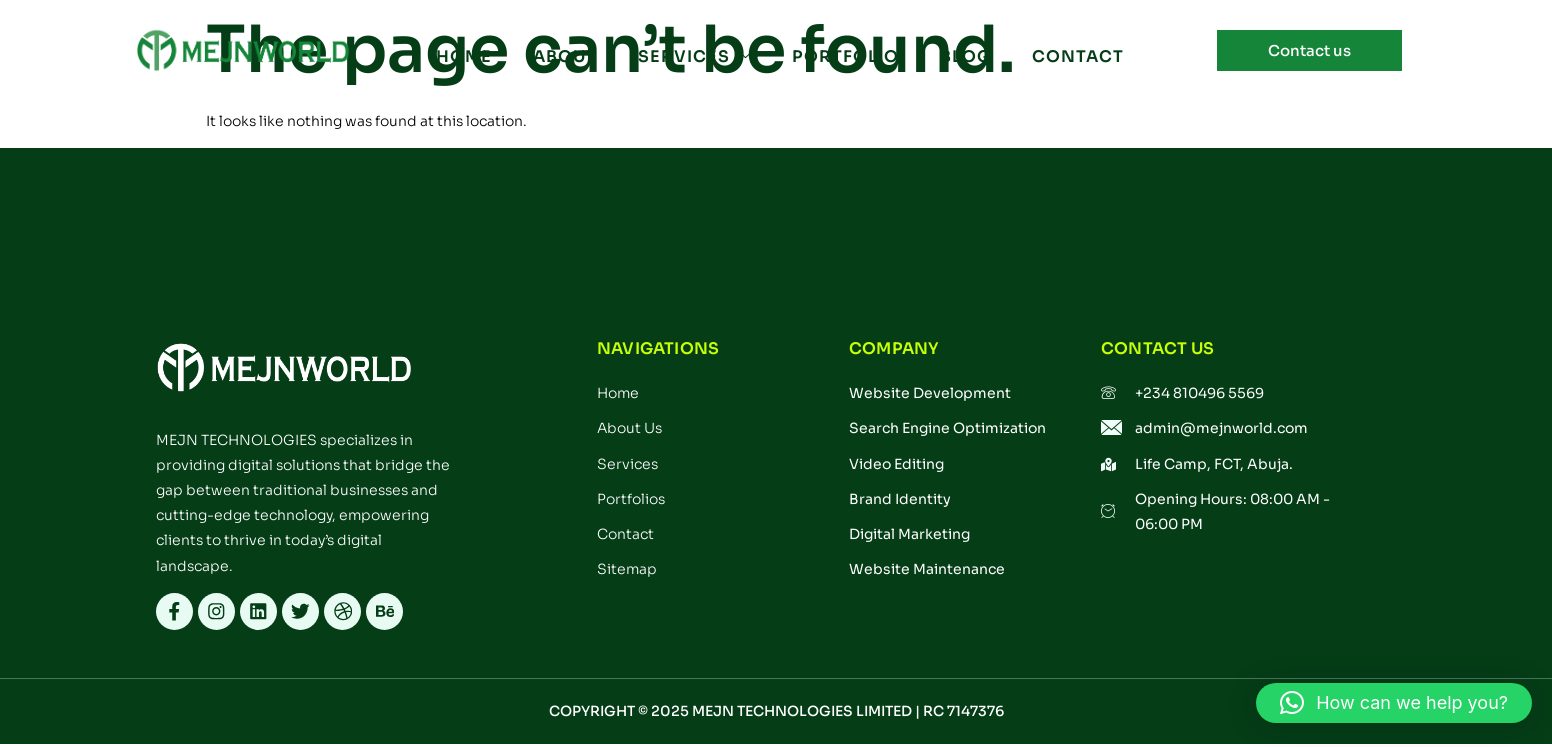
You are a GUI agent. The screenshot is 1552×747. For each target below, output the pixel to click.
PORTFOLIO (844, 57)
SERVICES (694, 57)
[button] (1394, 703)
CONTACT (1075, 57)
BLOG (963, 57)
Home (465, 57)
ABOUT (565, 57)
